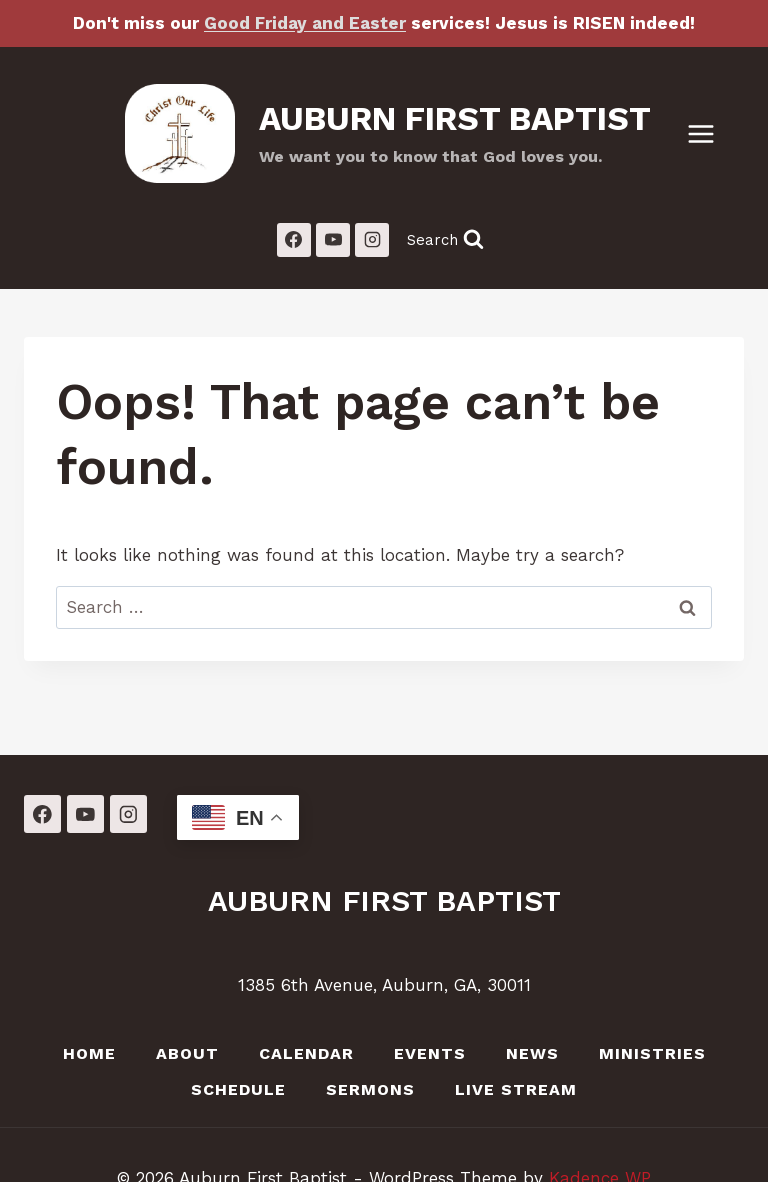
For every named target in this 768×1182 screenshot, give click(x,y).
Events (430, 1053)
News (532, 1053)
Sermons (370, 1089)
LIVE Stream (516, 1089)
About (187, 1053)
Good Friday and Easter (305, 23)
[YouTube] (333, 240)
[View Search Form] (445, 239)
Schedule (238, 1089)
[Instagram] (372, 240)
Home (89, 1053)
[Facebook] (294, 240)
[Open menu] (711, 133)
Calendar (306, 1053)
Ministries (652, 1053)
